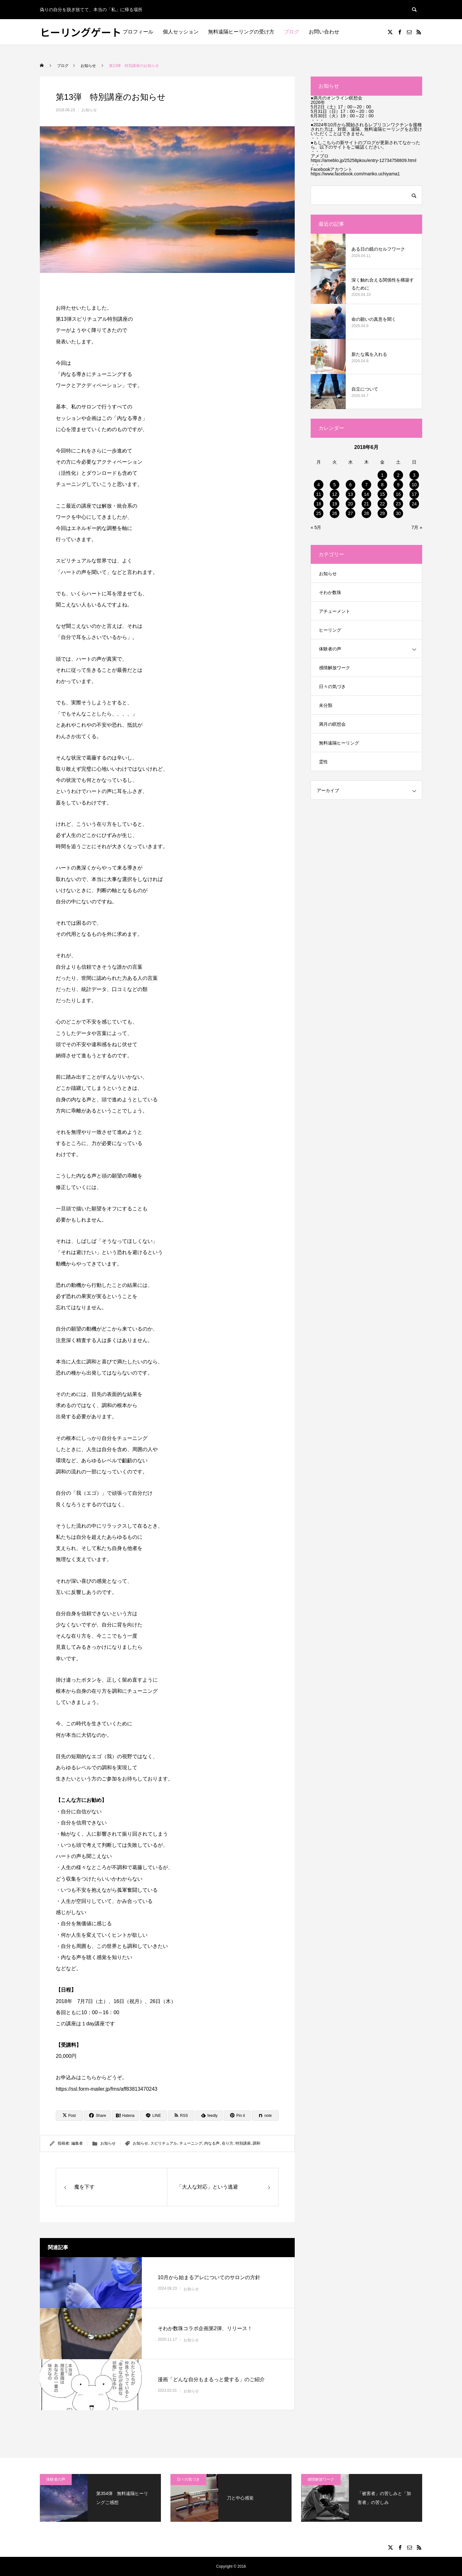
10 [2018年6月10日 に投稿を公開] (414, 484)
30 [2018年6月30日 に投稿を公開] (398, 513)
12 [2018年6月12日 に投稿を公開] (334, 494)
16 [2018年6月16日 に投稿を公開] (398, 494)
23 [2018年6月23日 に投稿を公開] (398, 503)
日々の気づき (332, 686)
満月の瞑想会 (332, 724)
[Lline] (153, 2115)
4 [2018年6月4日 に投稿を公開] (318, 484)
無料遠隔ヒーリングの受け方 (241, 31)
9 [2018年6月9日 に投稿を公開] (398, 484)
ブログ (291, 31)
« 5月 (316, 527)
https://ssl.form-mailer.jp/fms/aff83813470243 (106, 2089)
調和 (256, 2143)
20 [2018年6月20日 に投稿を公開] (350, 503)
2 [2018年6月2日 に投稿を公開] (398, 475)
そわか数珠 (330, 592)
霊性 (323, 761)
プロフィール (138, 31)
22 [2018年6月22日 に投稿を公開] (382, 503)
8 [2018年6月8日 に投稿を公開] (382, 484)
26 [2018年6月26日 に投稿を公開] (334, 513)
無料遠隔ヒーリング (339, 742)
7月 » (417, 527)
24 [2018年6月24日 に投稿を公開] (414, 503)
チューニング (190, 2143)
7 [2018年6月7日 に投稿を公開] (366, 484)
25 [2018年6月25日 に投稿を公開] (318, 513)
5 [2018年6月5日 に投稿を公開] (334, 484)
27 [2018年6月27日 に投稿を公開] (350, 513)
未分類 (325, 705)
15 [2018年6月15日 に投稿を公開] (382, 494)
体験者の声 (330, 648)
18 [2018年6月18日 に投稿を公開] (318, 503)
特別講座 (243, 2143)
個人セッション (181, 31)
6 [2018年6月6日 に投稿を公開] (350, 484)
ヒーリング (330, 630)
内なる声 (212, 2143)
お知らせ (89, 110)
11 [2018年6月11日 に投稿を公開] (318, 494)
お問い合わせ (324, 31)
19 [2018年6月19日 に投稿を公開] (334, 503)
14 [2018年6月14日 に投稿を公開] (366, 494)
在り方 (227, 2143)
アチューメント (334, 611)
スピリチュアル (163, 2143)
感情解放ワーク (334, 667)
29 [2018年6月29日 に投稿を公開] (382, 513)
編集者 (77, 2143)
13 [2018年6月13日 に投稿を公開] (350, 494)
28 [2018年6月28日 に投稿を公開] (366, 513)
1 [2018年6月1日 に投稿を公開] (382, 475)
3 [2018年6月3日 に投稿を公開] (414, 475)
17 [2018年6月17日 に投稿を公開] (414, 494)
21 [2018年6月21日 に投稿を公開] (366, 503)
